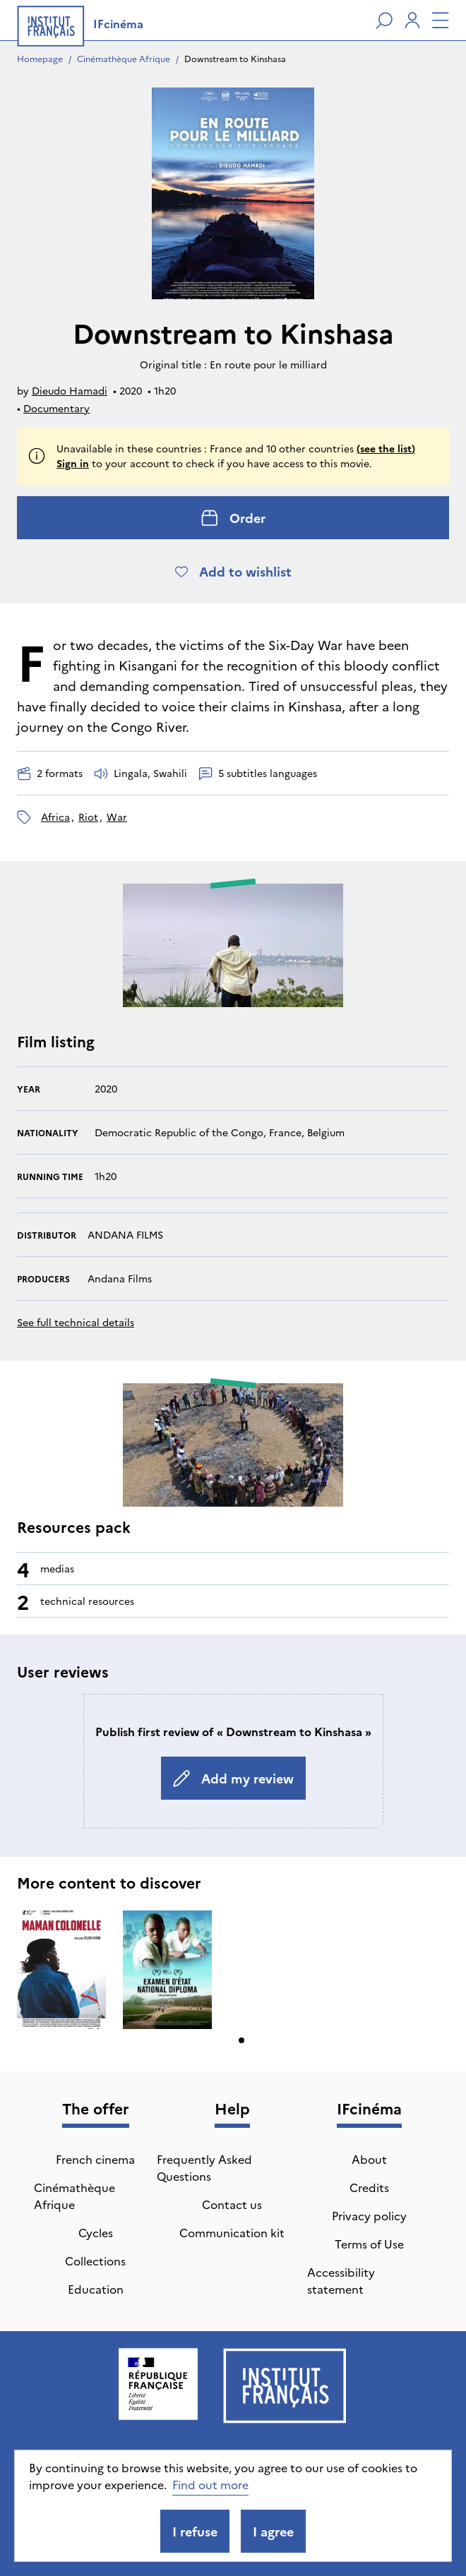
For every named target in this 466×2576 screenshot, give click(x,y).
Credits (369, 2187)
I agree (273, 2531)
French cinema (95, 2159)
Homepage (40, 58)
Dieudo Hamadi (69, 390)
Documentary (56, 408)
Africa (55, 816)
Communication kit (232, 2232)
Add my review (233, 1778)
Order (233, 517)
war (117, 816)
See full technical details (75, 1322)
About (369, 2159)
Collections (95, 2260)
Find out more (210, 2484)
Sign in (72, 463)
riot (88, 816)
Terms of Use (369, 2243)
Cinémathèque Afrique (123, 58)
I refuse (194, 2531)
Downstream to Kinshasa (235, 58)
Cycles (95, 2232)
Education (96, 2289)
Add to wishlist (233, 571)
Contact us (232, 2204)
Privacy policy (369, 2215)
